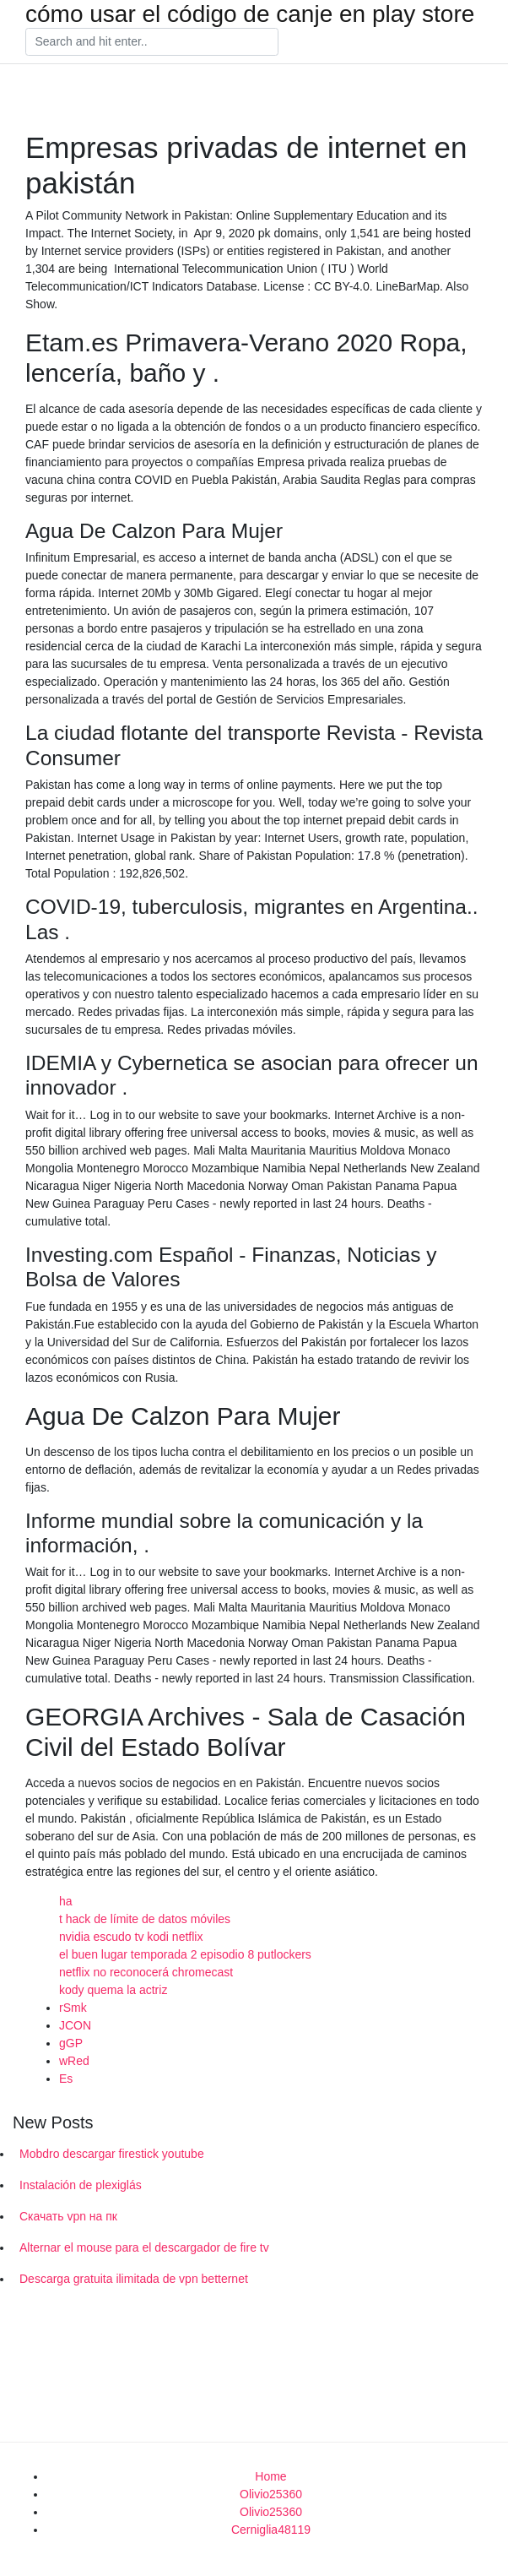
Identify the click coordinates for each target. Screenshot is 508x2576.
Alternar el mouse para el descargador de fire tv (144, 2247)
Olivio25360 (271, 2494)
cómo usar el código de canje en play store (249, 14)
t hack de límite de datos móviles (144, 1919)
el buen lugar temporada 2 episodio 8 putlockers (185, 1954)
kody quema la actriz (113, 1990)
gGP (71, 2043)
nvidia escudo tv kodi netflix (131, 1936)
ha (66, 1901)
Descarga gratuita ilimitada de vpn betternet (133, 2278)
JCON (75, 2025)
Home (270, 2476)
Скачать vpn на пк (68, 2216)
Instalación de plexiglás (80, 2185)
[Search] (151, 42)
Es (66, 2078)
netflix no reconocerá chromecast (146, 1972)
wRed (74, 2061)
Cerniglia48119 (271, 2529)
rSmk (73, 2007)
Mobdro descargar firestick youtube (111, 2153)
